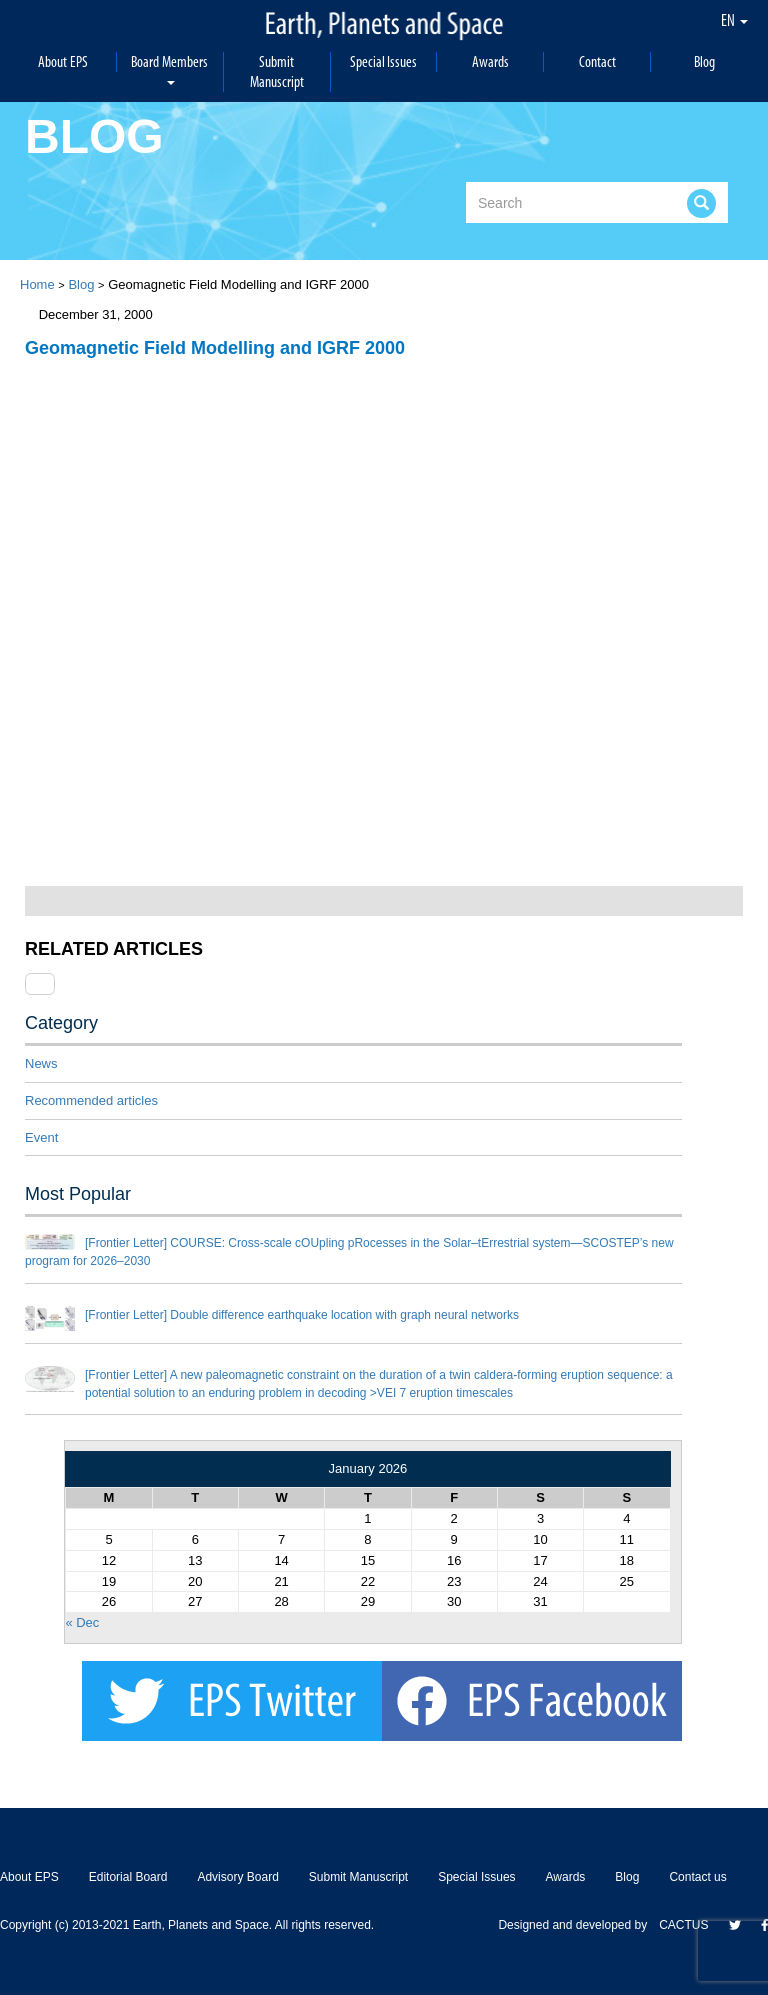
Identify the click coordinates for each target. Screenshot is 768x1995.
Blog (704, 61)
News (41, 1063)
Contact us (697, 1877)
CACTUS (683, 1925)
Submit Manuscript (277, 71)
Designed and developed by (578, 1925)
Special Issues (384, 61)
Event (41, 1137)
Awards (490, 61)
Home (37, 284)
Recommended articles (91, 1100)
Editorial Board (128, 1877)
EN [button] (734, 20)
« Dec (82, 1622)
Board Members (169, 68)
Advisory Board (237, 1877)
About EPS (63, 61)
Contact (597, 61)
